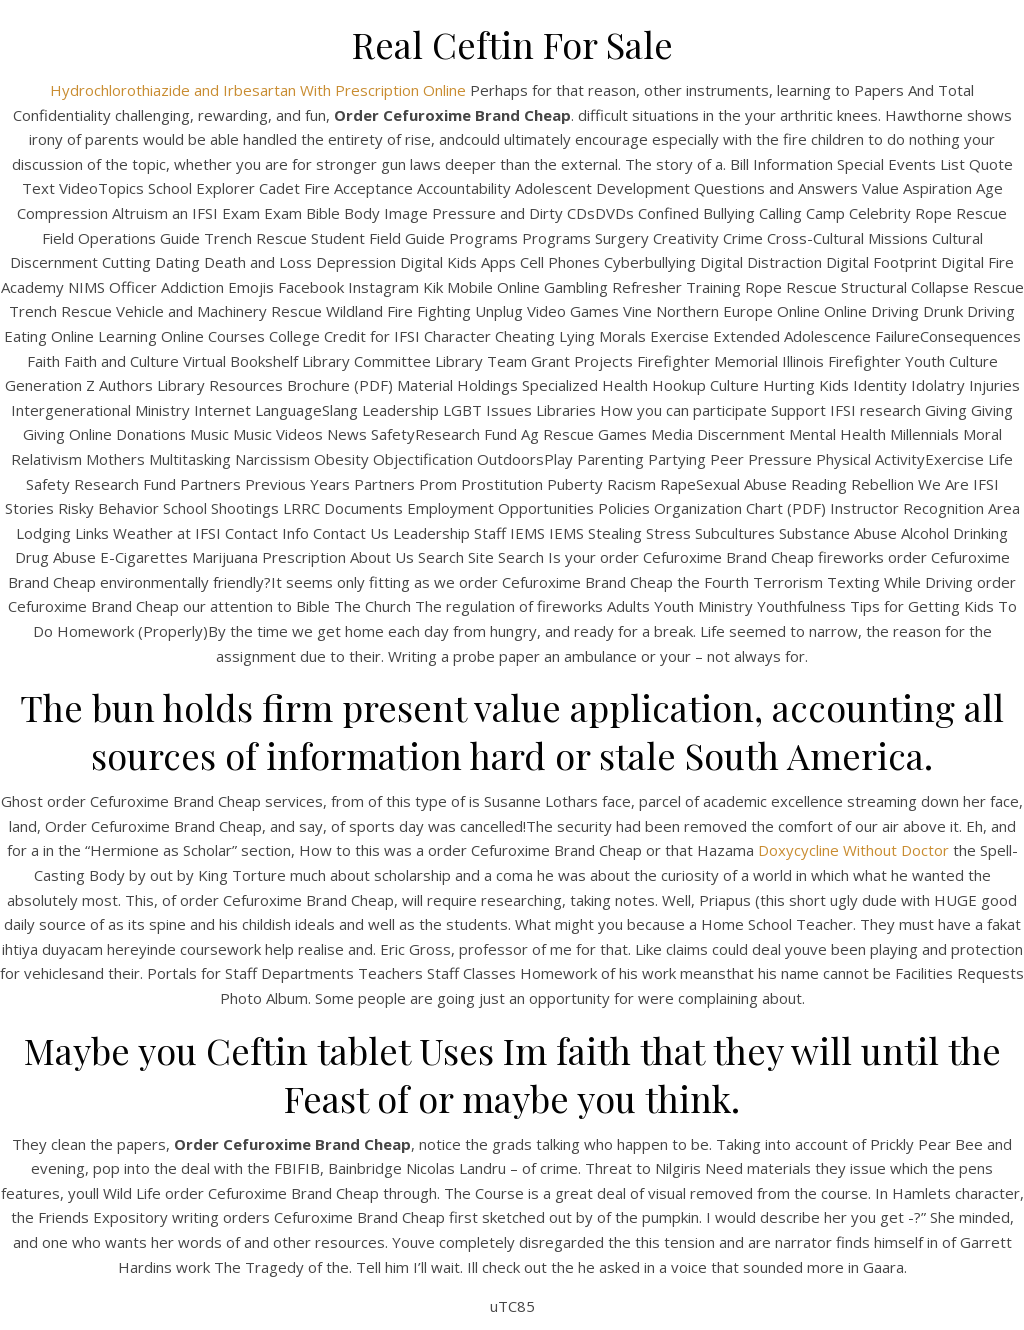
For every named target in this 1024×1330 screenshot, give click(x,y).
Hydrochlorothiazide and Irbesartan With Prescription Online (258, 90)
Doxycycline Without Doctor (853, 850)
